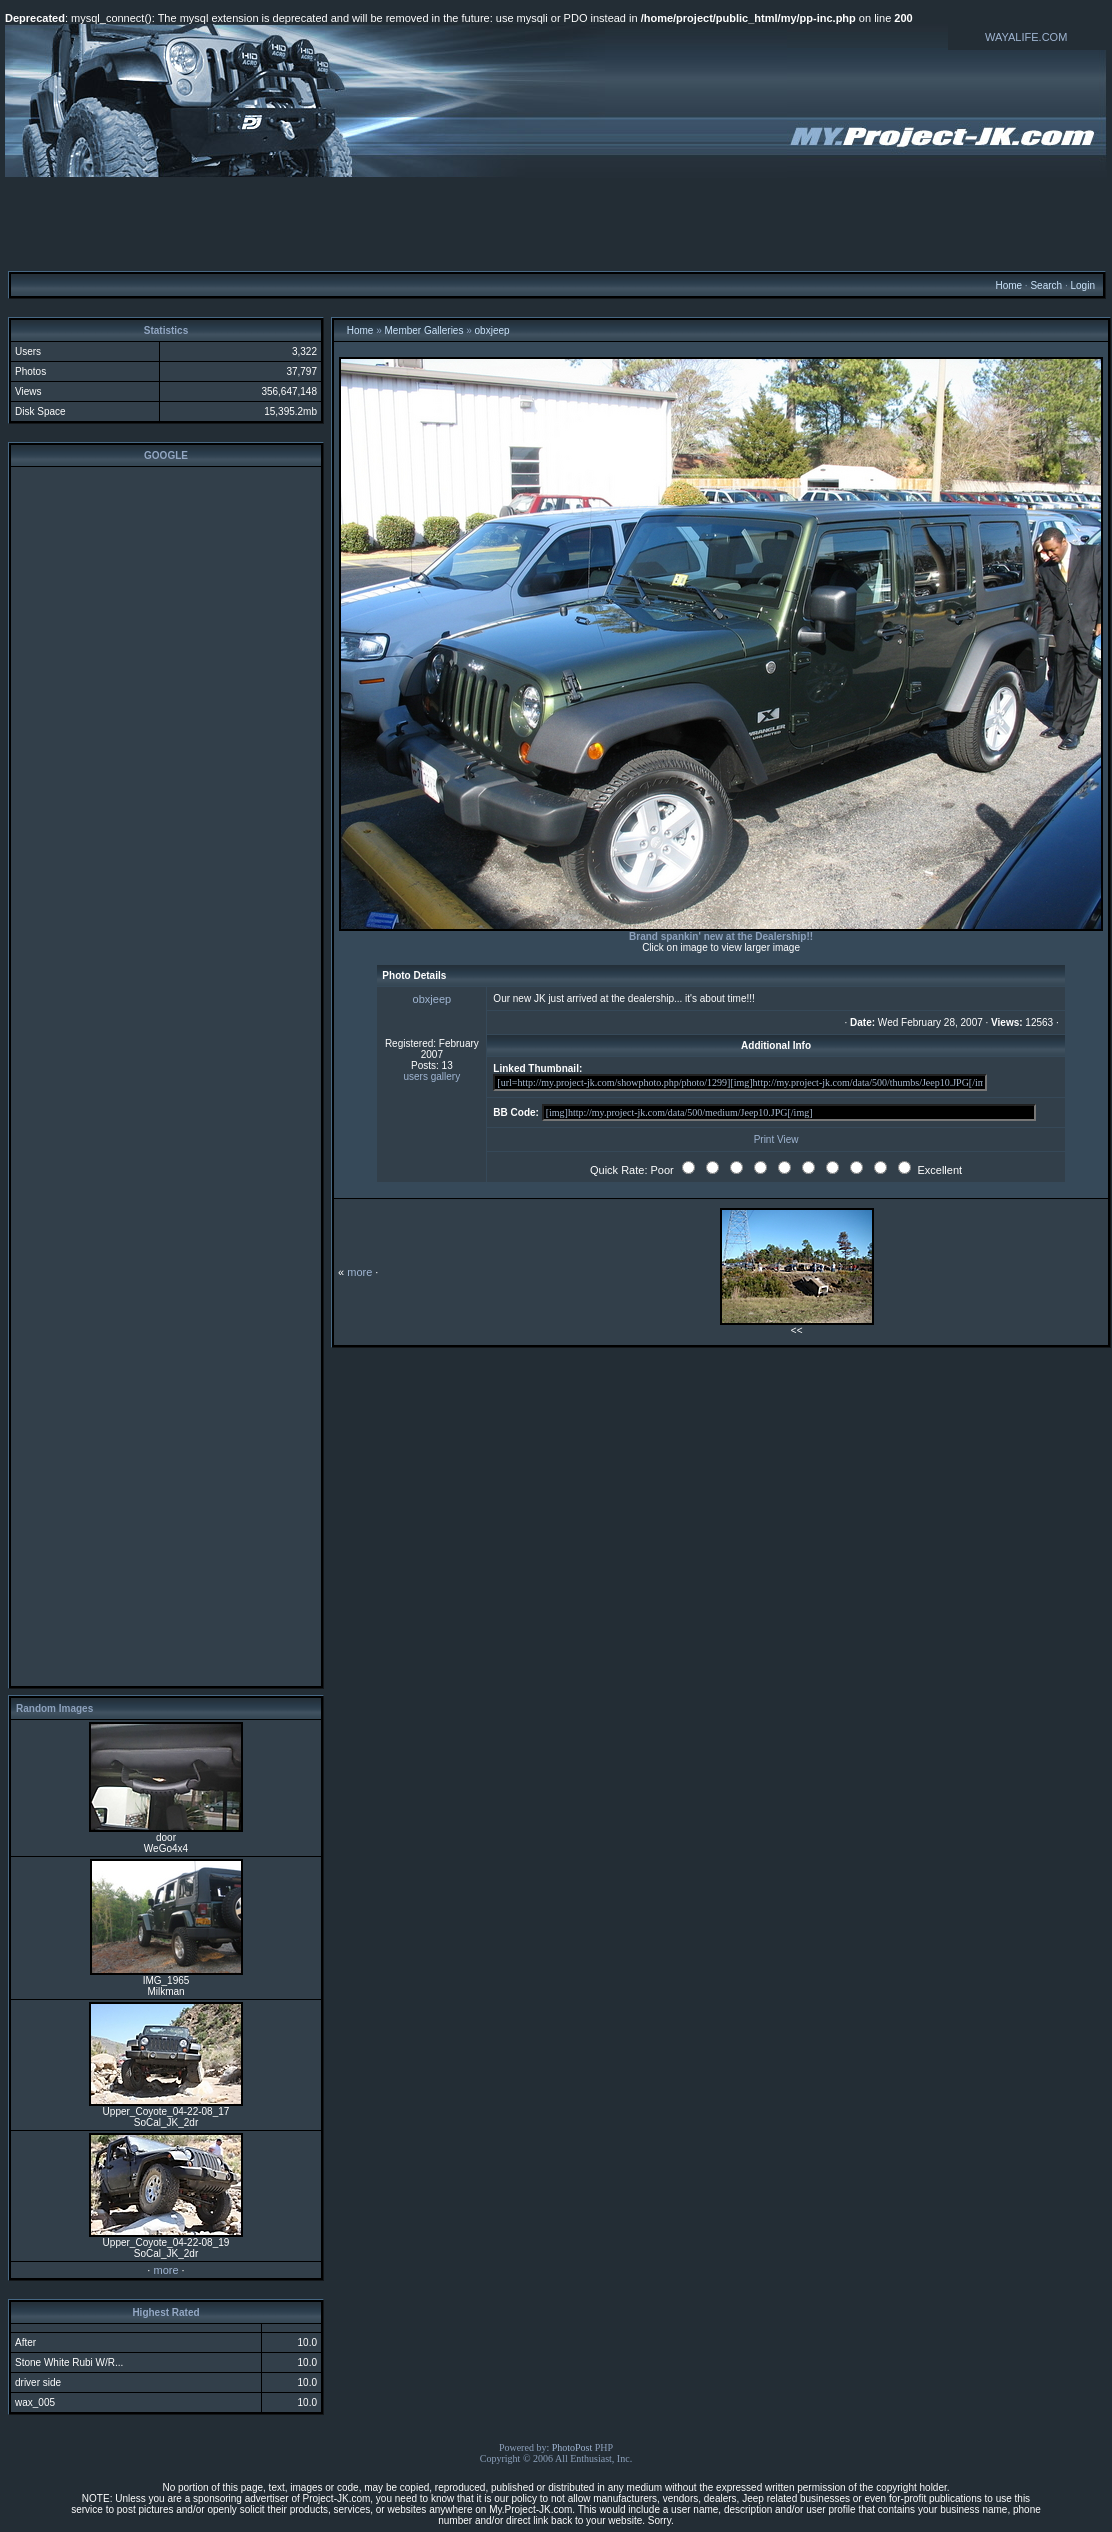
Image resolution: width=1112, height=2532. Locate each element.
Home (1008, 285)
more (165, 2270)
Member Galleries (424, 330)
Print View (776, 1139)
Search (1046, 285)
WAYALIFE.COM (1026, 37)
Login (1082, 285)
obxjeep (492, 330)
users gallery (432, 1076)
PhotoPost (572, 2447)
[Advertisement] (556, 223)
